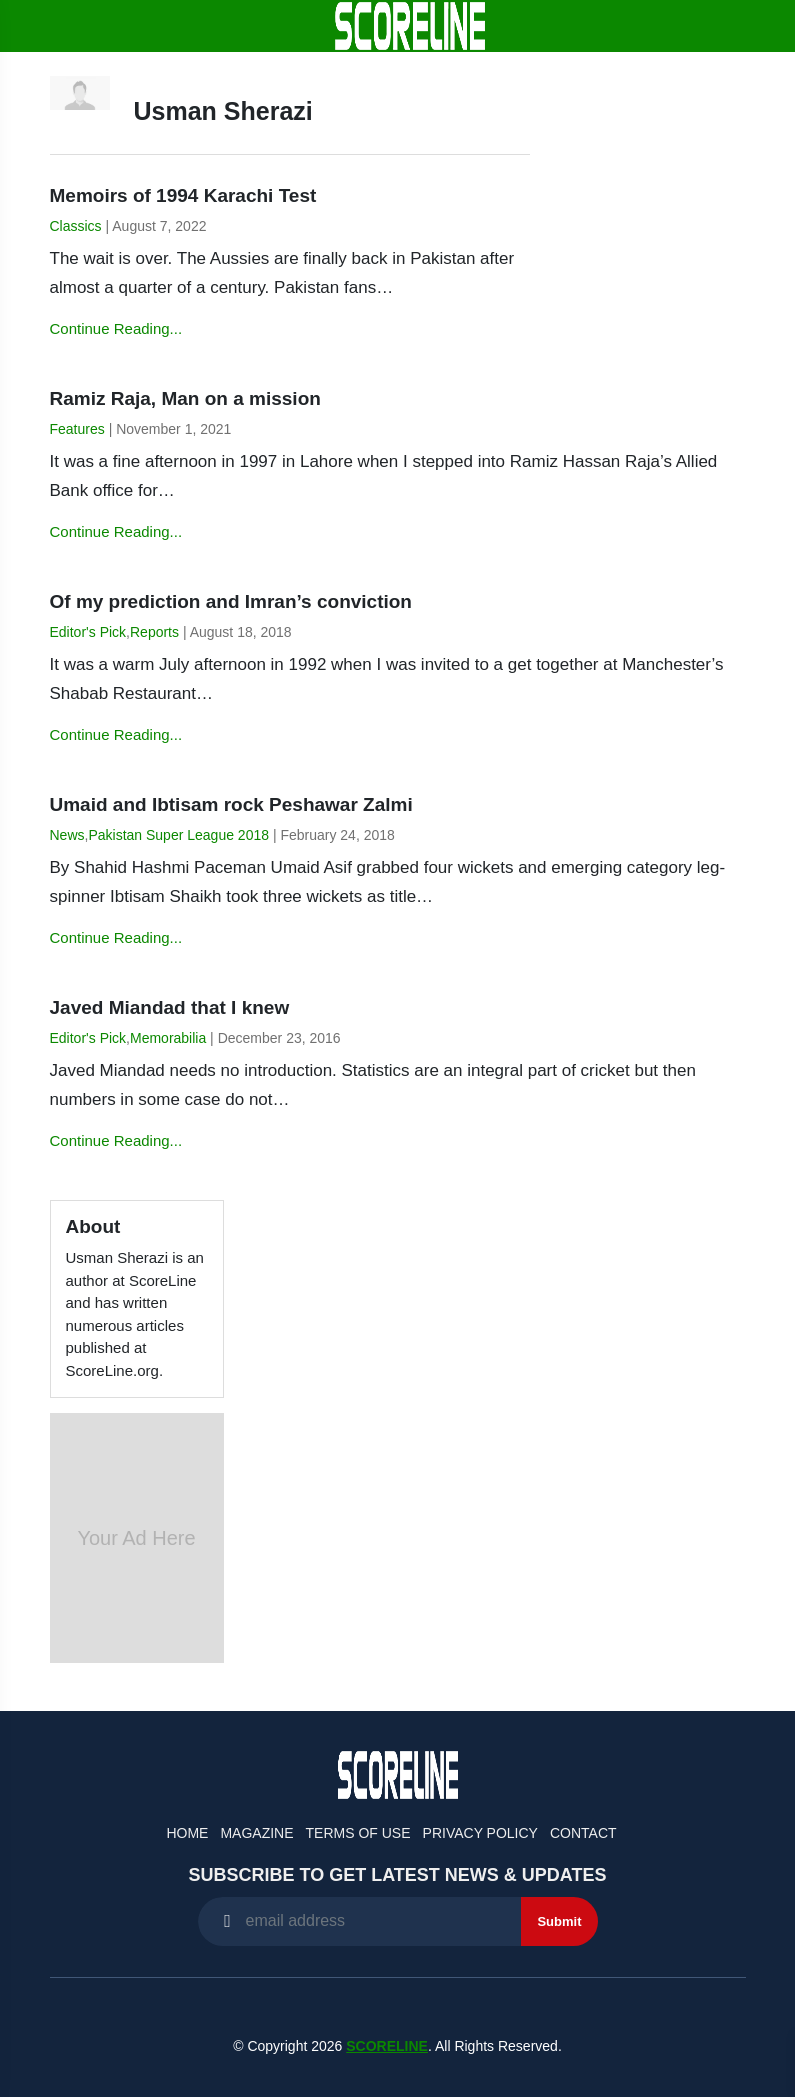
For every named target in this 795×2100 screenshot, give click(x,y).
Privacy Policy (480, 1833)
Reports (154, 632)
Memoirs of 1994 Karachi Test (183, 195)
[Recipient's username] (360, 1921)
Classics (76, 226)
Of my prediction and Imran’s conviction (231, 601)
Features (77, 429)
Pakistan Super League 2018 (178, 835)
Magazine (256, 1833)
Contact (583, 1833)
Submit (559, 1921)
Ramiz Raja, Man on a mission (185, 398)
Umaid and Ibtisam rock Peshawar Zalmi (231, 804)
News (67, 835)
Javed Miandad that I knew (170, 1007)
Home (187, 1833)
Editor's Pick (88, 632)
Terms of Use (358, 1833)
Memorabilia (168, 1038)
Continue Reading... (116, 328)
